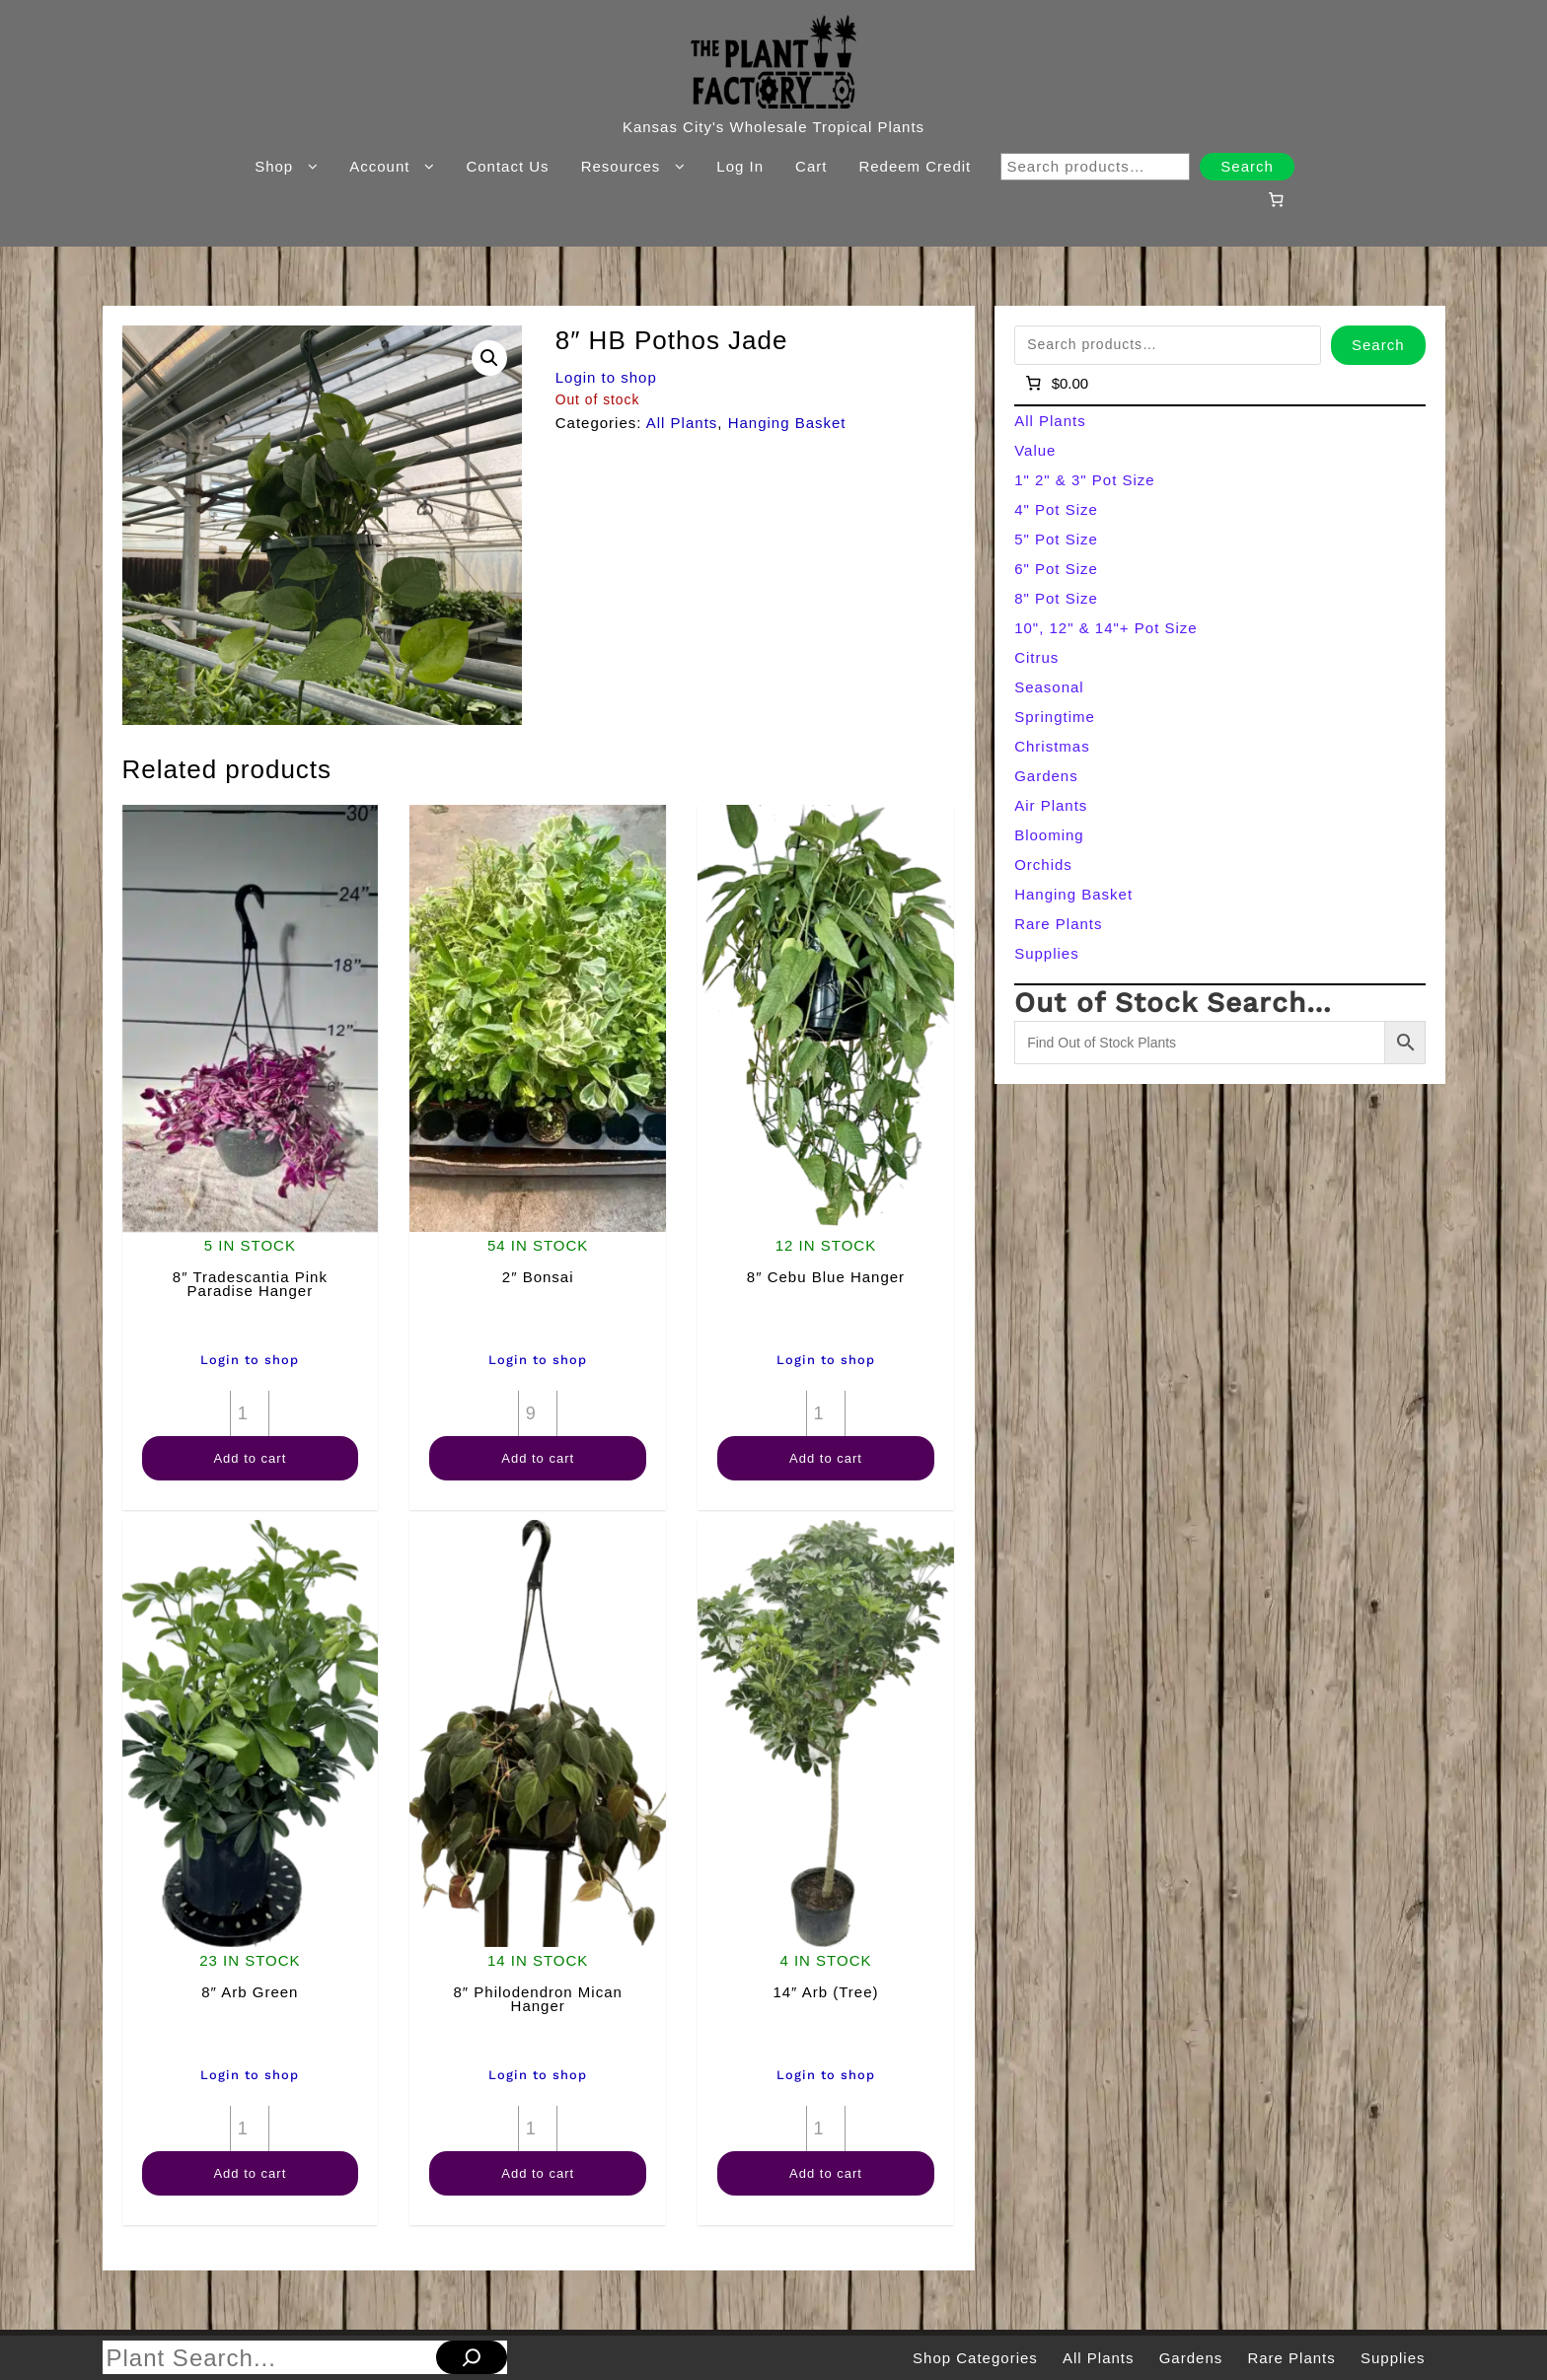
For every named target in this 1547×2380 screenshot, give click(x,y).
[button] (489, 358)
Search (1247, 166)
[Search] (471, 2357)
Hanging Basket (787, 422)
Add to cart (249, 1458)
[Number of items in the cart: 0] (1275, 199)
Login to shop (606, 377)
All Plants (682, 422)
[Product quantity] (249, 1413)
